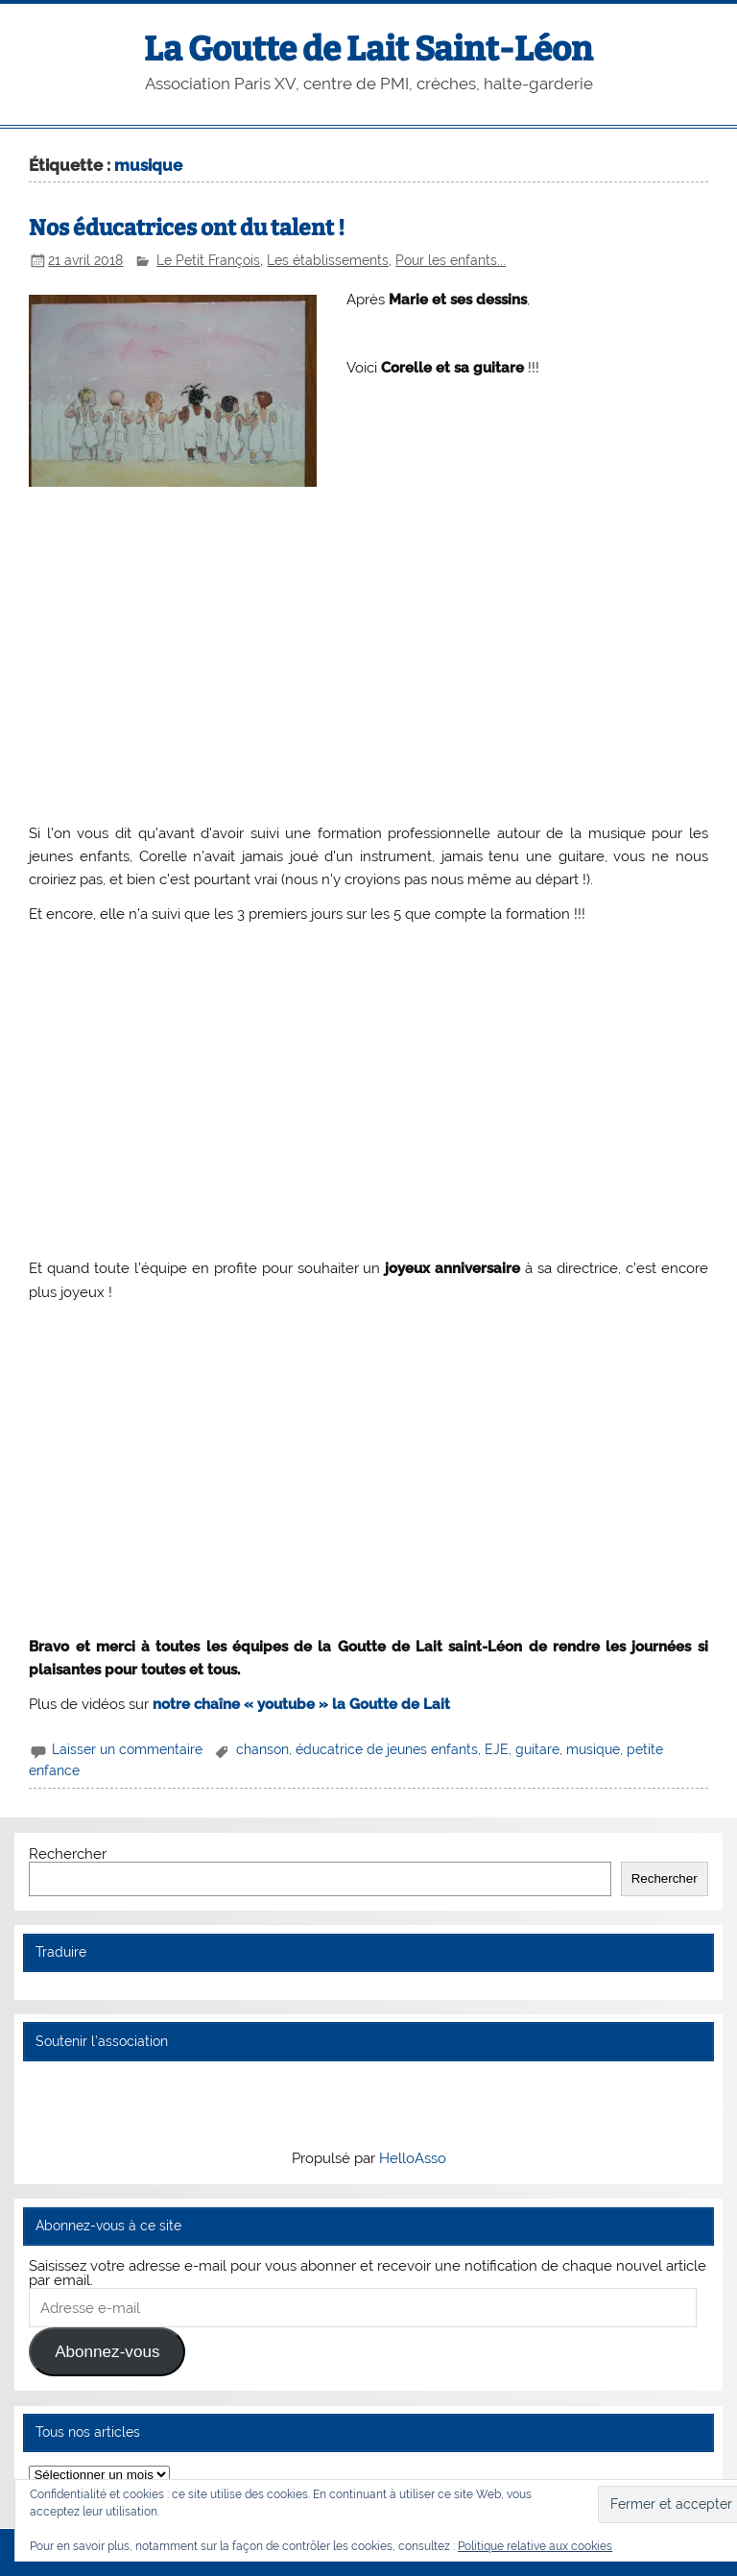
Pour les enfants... (450, 260)
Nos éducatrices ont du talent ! (187, 228)
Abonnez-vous (107, 2352)
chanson (262, 1749)
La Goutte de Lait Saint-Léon (368, 49)
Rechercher (68, 1854)
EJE (497, 1749)
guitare (537, 1749)
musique (593, 1749)
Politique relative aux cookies (535, 2546)
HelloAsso (412, 2158)
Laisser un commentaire (127, 1749)
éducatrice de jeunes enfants (387, 1749)
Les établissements (328, 260)
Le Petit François (208, 260)
